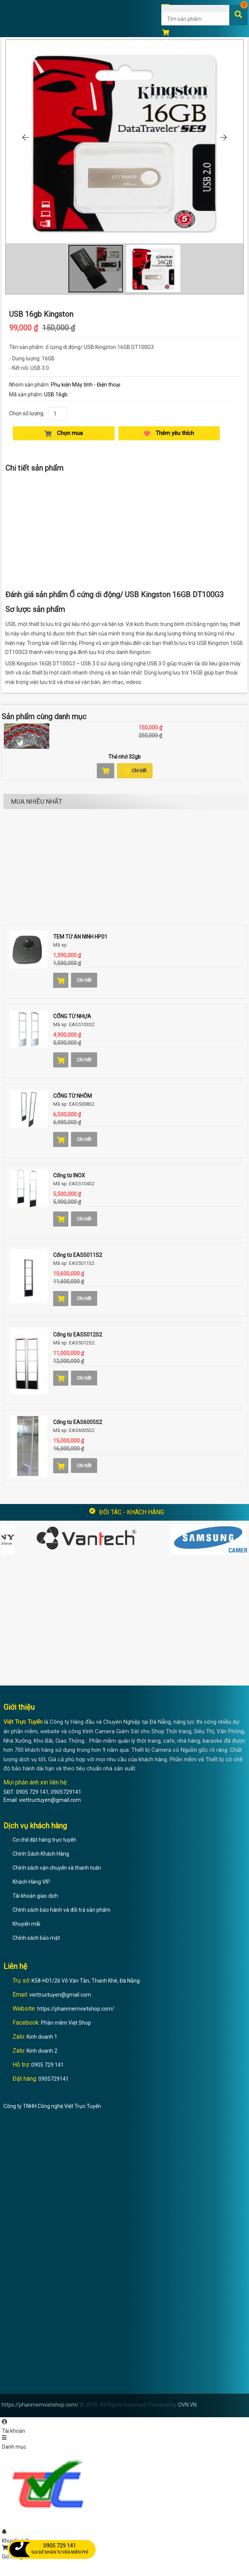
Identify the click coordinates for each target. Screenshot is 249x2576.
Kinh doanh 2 (42, 2051)
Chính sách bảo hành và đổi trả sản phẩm (61, 1910)
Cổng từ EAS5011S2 (77, 1255)
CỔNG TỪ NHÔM (72, 1096)
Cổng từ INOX (69, 1175)
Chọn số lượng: (26, 413)
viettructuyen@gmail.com (60, 1995)
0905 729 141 (47, 2065)
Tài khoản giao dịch (35, 1896)
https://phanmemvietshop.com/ (75, 2009)
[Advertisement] (124, 531)
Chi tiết (135, 770)
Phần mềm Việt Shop (66, 2023)
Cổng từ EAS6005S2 (77, 1422)
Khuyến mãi (26, 1924)
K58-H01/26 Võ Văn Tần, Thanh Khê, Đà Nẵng (86, 1981)
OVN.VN (187, 2405)
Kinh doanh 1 (42, 2037)
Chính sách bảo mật (36, 1938)
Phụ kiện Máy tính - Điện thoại (85, 385)
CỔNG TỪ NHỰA (72, 1016)
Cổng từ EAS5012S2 (77, 1335)
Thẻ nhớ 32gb (124, 757)
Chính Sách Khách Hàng (41, 1854)
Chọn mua (63, 433)
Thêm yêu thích (169, 433)
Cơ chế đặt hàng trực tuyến (44, 1840)
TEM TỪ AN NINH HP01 (80, 937)
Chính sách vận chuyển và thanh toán (57, 1868)
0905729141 (53, 2079)
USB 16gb (56, 394)
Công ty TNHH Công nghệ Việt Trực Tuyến (52, 2106)
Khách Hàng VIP (31, 1882)
